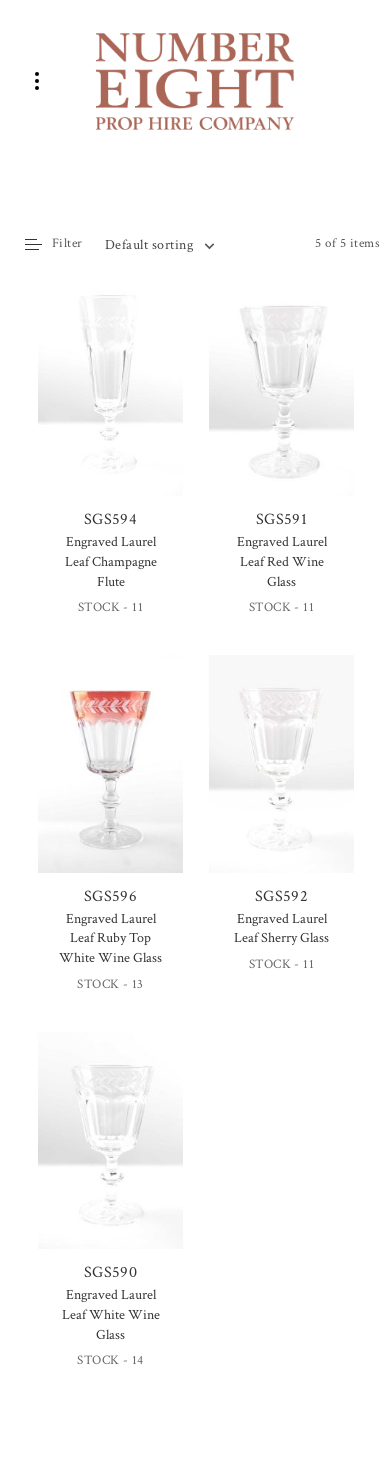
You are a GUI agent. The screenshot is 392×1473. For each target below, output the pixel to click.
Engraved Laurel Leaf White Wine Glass (111, 1314)
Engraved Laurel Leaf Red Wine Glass (282, 561)
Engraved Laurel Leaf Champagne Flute (111, 561)
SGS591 (281, 405)
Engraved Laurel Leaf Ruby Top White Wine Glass (110, 938)
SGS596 (110, 781)
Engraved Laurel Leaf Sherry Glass (281, 929)
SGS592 (281, 781)
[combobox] (159, 245)
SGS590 (110, 1158)
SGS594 (110, 405)
